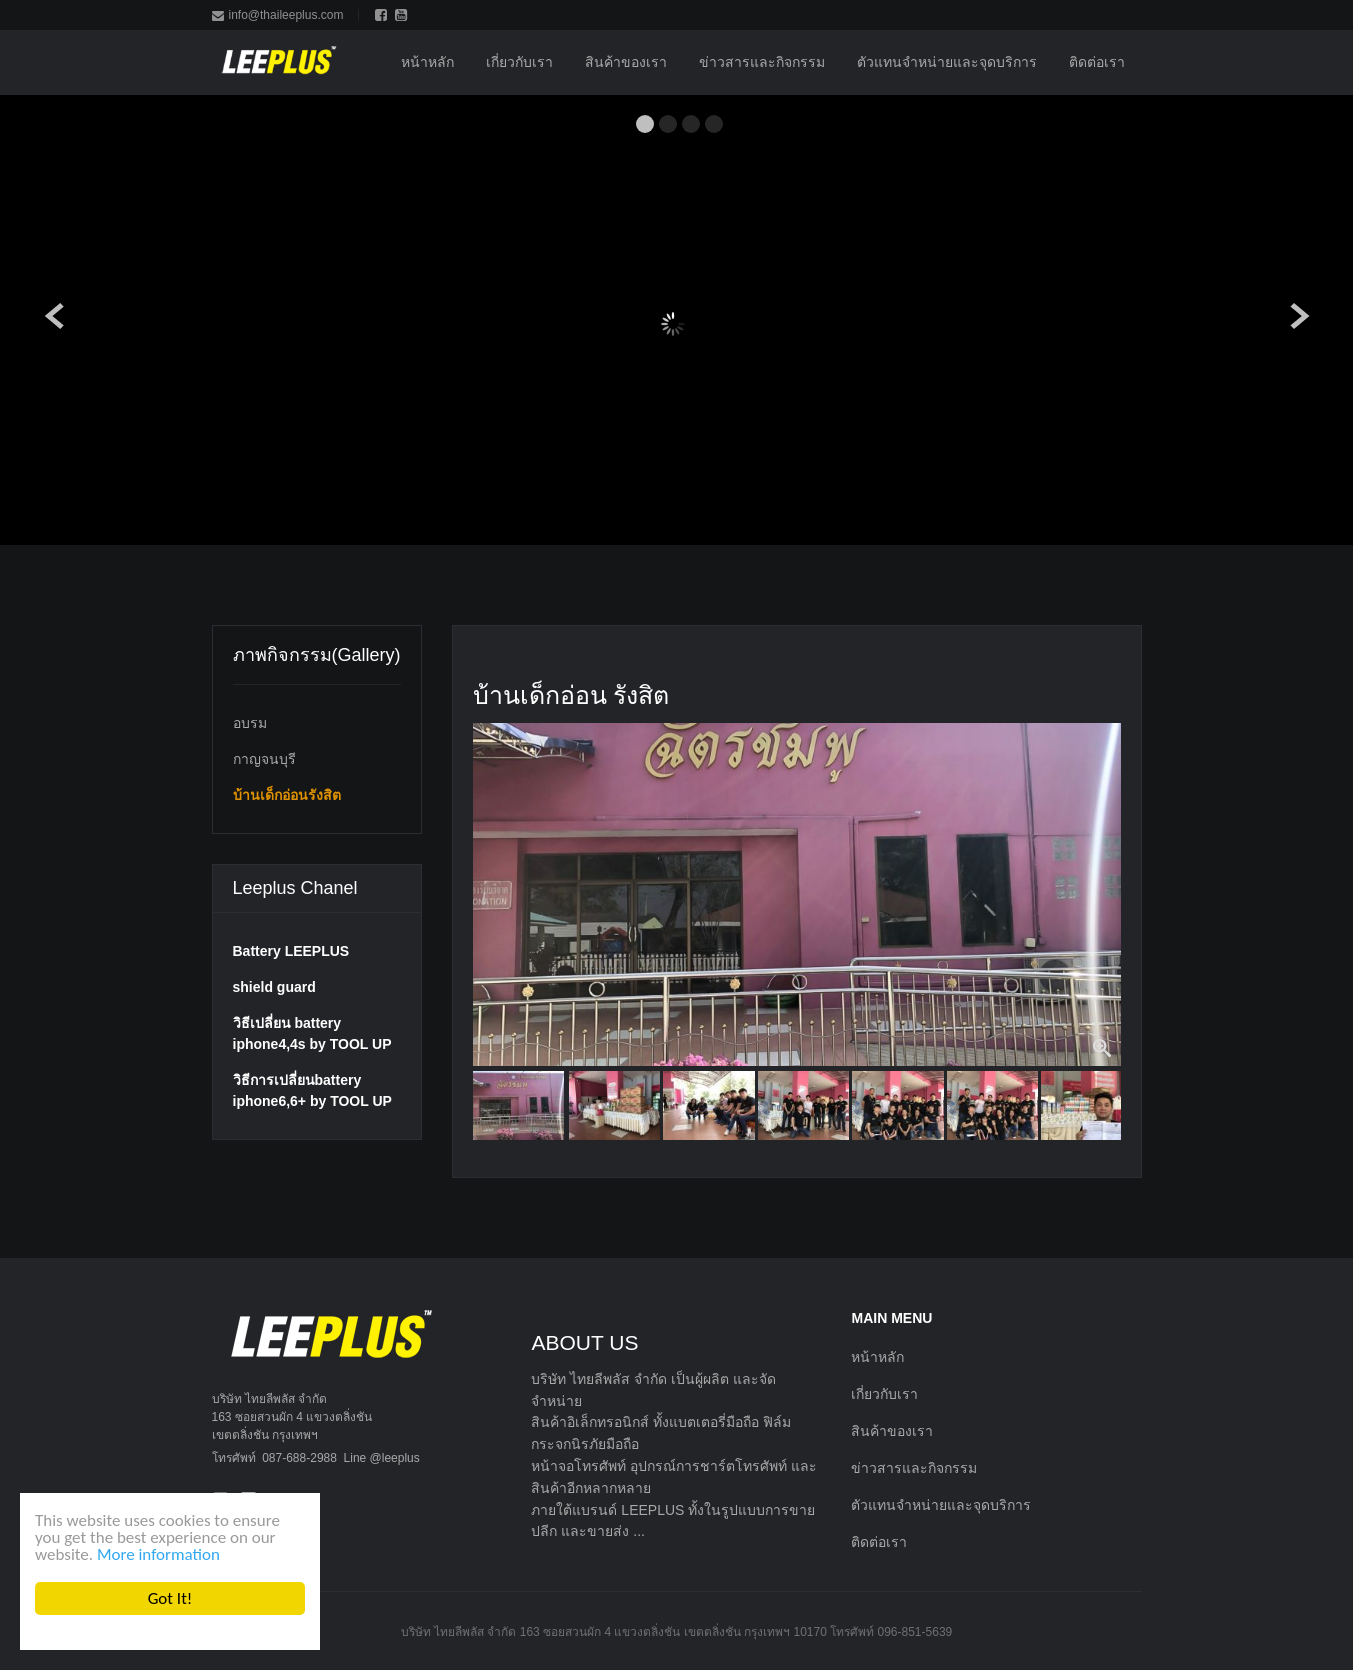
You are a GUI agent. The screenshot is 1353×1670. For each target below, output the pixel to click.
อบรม (250, 723)
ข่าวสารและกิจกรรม (914, 1468)
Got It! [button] (169, 1598)
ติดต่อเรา (879, 1542)
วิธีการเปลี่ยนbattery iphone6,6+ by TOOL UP (312, 1090)
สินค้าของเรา (892, 1431)
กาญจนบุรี (264, 759)
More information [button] (158, 1554)
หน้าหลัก (877, 1357)
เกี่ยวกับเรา (884, 1394)
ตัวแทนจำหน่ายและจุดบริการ (941, 1505)
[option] (797, 894)
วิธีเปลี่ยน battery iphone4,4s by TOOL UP (312, 1033)
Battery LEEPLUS (291, 951)
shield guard (274, 987)
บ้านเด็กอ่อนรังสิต (287, 795)
